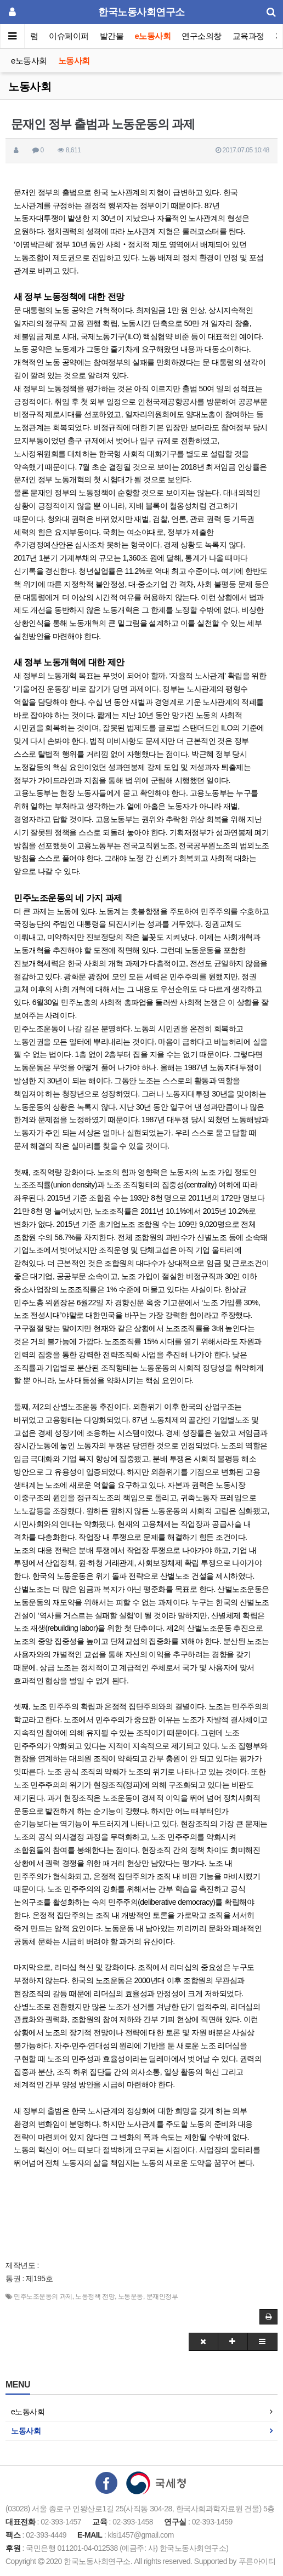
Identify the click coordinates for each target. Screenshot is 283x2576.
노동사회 (74, 60)
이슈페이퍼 (69, 36)
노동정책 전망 (95, 2296)
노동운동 (130, 2296)
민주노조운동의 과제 (43, 2296)
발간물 (112, 36)
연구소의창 (202, 36)
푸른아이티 (257, 2561)
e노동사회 (153, 36)
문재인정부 (162, 2296)
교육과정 (248, 36)
